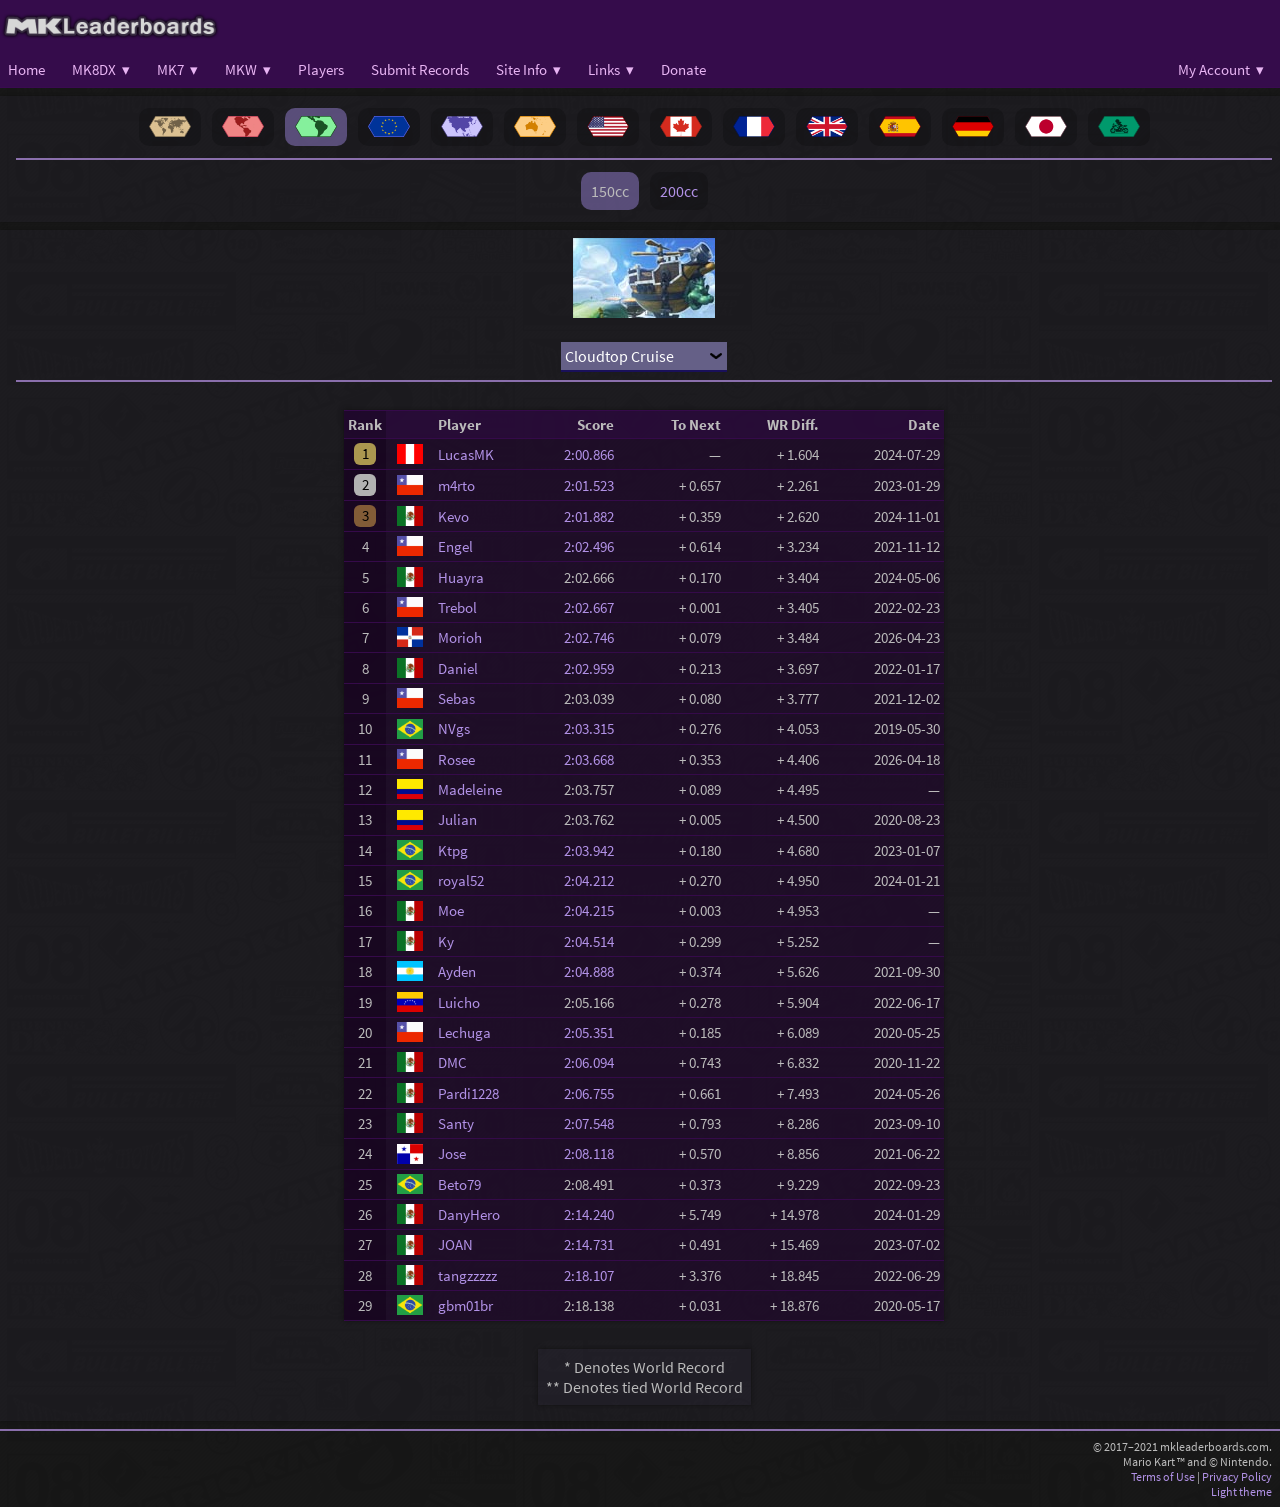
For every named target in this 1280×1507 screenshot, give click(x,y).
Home (26, 69)
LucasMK (466, 454)
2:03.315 (595, 728)
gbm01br (465, 1305)
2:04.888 (595, 971)
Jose (452, 1153)
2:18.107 (595, 1275)
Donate (683, 69)
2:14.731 (595, 1244)
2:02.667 (595, 607)
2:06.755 (595, 1093)
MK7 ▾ (177, 69)
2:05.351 (595, 1032)
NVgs (454, 728)
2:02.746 (595, 637)
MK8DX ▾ (101, 69)
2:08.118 (595, 1153)
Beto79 (459, 1184)
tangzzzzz (467, 1275)
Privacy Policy (1237, 1476)
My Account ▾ (1221, 69)
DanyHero (469, 1214)
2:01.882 (595, 516)
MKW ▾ (248, 69)
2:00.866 (595, 454)
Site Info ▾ (528, 69)
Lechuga (464, 1032)
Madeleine (470, 789)
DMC (452, 1062)
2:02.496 (595, 546)
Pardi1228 (468, 1093)
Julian (457, 819)
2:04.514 (595, 941)
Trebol (457, 607)
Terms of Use (1163, 1476)
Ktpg (453, 850)
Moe (451, 910)
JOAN (455, 1244)
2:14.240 (595, 1214)
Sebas (456, 698)
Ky (446, 941)
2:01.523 (595, 485)
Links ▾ (611, 69)
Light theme (1241, 1491)
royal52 (461, 880)
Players (321, 69)
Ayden (457, 971)
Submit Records (420, 69)
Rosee (456, 759)
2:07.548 (595, 1123)
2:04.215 (595, 910)
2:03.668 (595, 759)
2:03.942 (595, 850)
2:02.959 (595, 668)
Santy (456, 1123)
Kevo (453, 516)
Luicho (459, 1002)
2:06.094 (595, 1062)
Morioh (460, 637)
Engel (455, 546)
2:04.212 (595, 880)
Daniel (458, 668)
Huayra (461, 577)
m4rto (456, 485)
